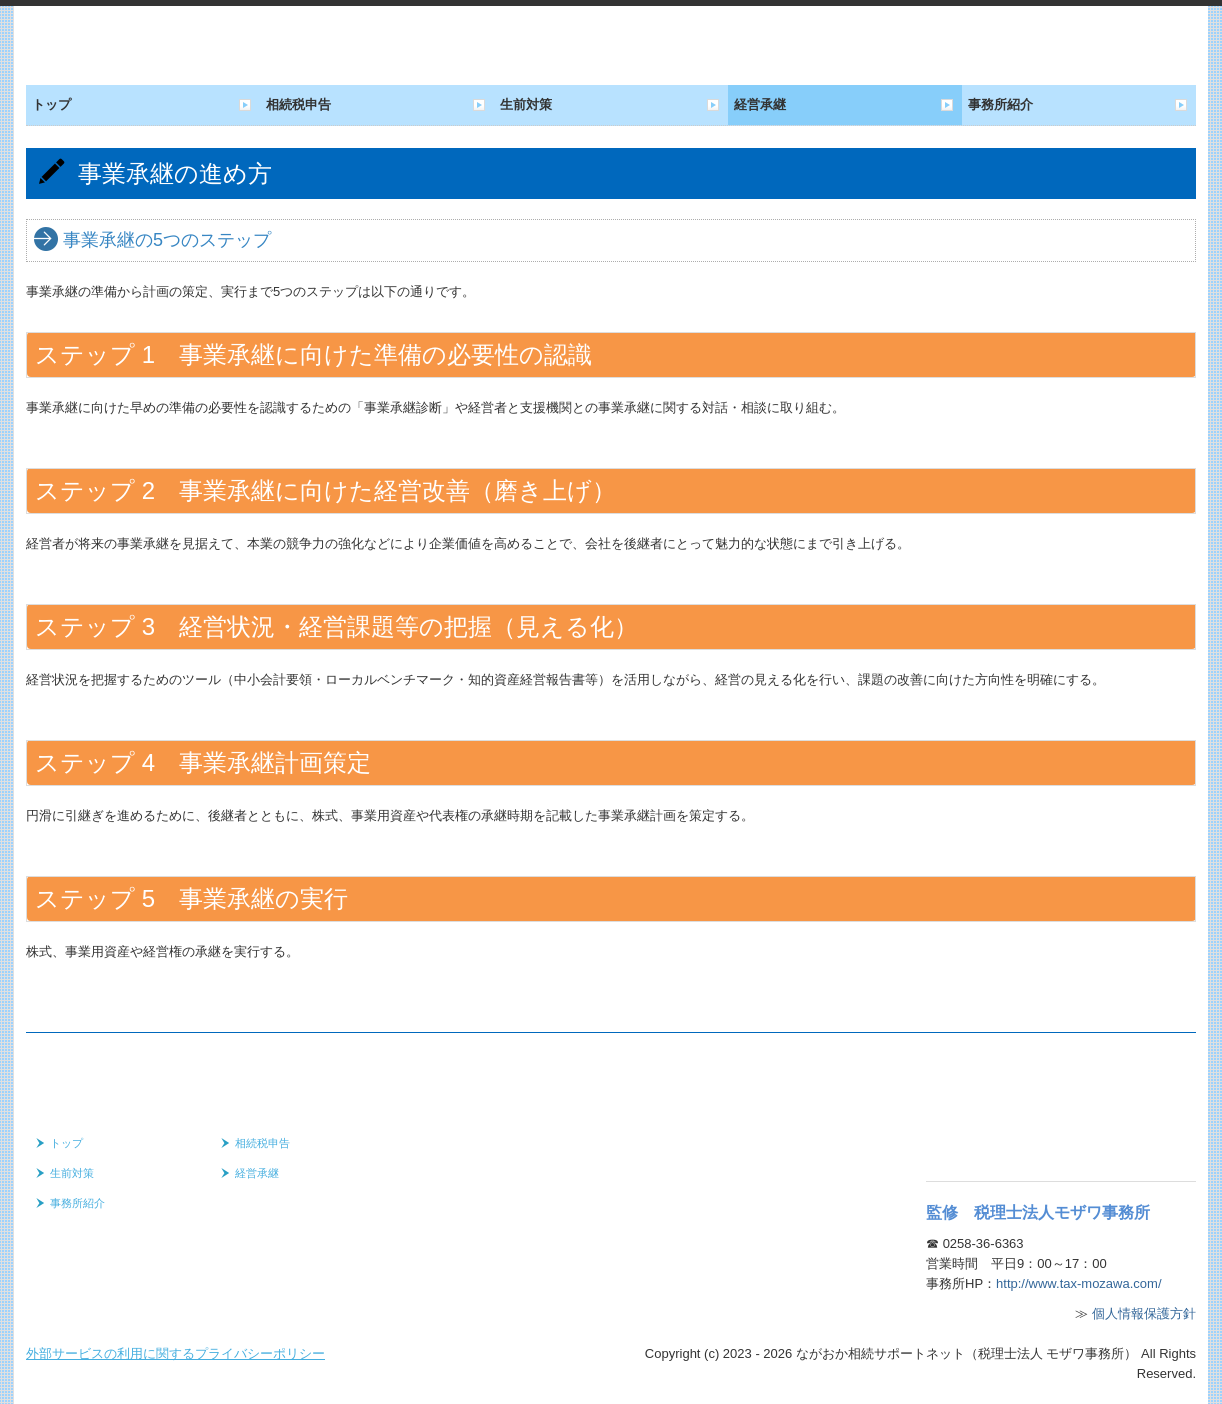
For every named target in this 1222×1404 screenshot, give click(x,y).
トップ (51, 104)
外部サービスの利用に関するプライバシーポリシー (175, 1353)
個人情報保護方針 (1144, 1313)
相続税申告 (298, 104)
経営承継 (760, 104)
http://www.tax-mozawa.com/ (1078, 1283)
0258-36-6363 (983, 1243)
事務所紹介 (1000, 104)
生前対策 (526, 104)
